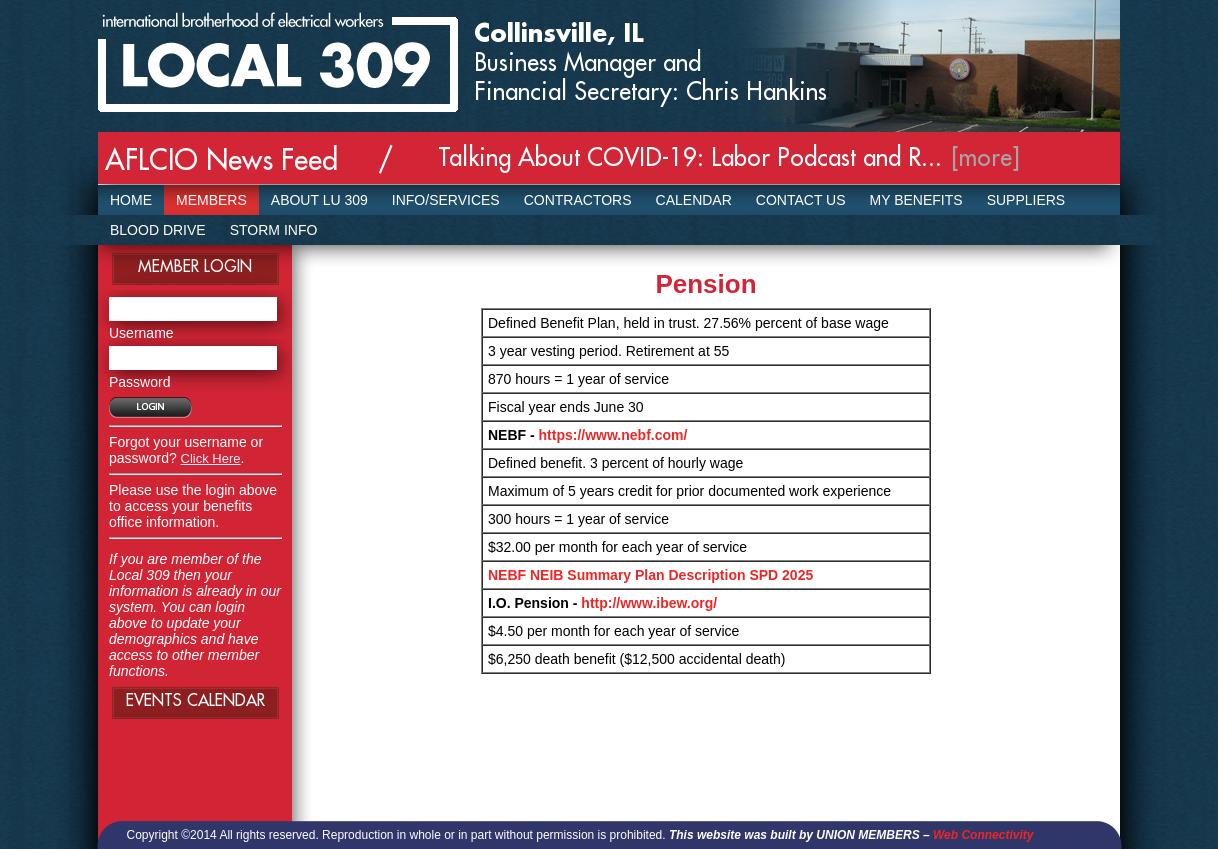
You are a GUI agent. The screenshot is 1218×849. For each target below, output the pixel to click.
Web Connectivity (983, 835)
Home (131, 200)
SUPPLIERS (1026, 200)
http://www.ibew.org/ (649, 603)
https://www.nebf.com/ (613, 435)
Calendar (694, 200)
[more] (986, 158)
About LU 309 (319, 200)
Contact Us (801, 200)
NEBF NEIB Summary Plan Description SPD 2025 (650, 575)
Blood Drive (158, 230)
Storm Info (274, 230)
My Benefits (916, 200)
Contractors (578, 200)
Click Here (211, 458)
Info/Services (446, 200)
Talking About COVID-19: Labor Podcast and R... (690, 158)
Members (211, 200)
